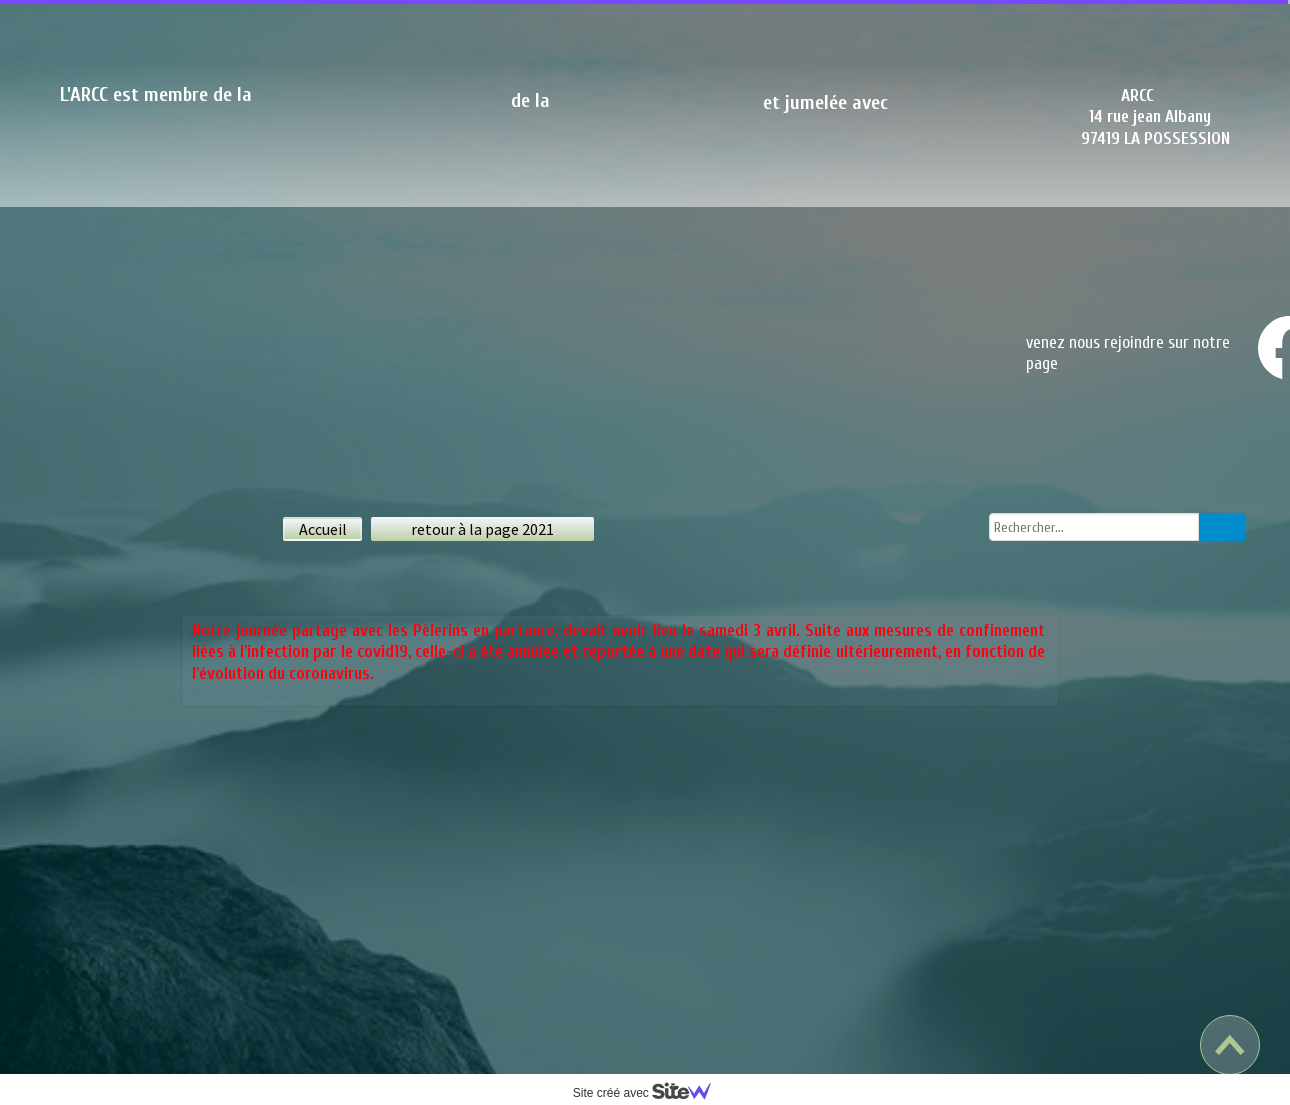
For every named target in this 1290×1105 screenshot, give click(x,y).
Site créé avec (650, 1093)
